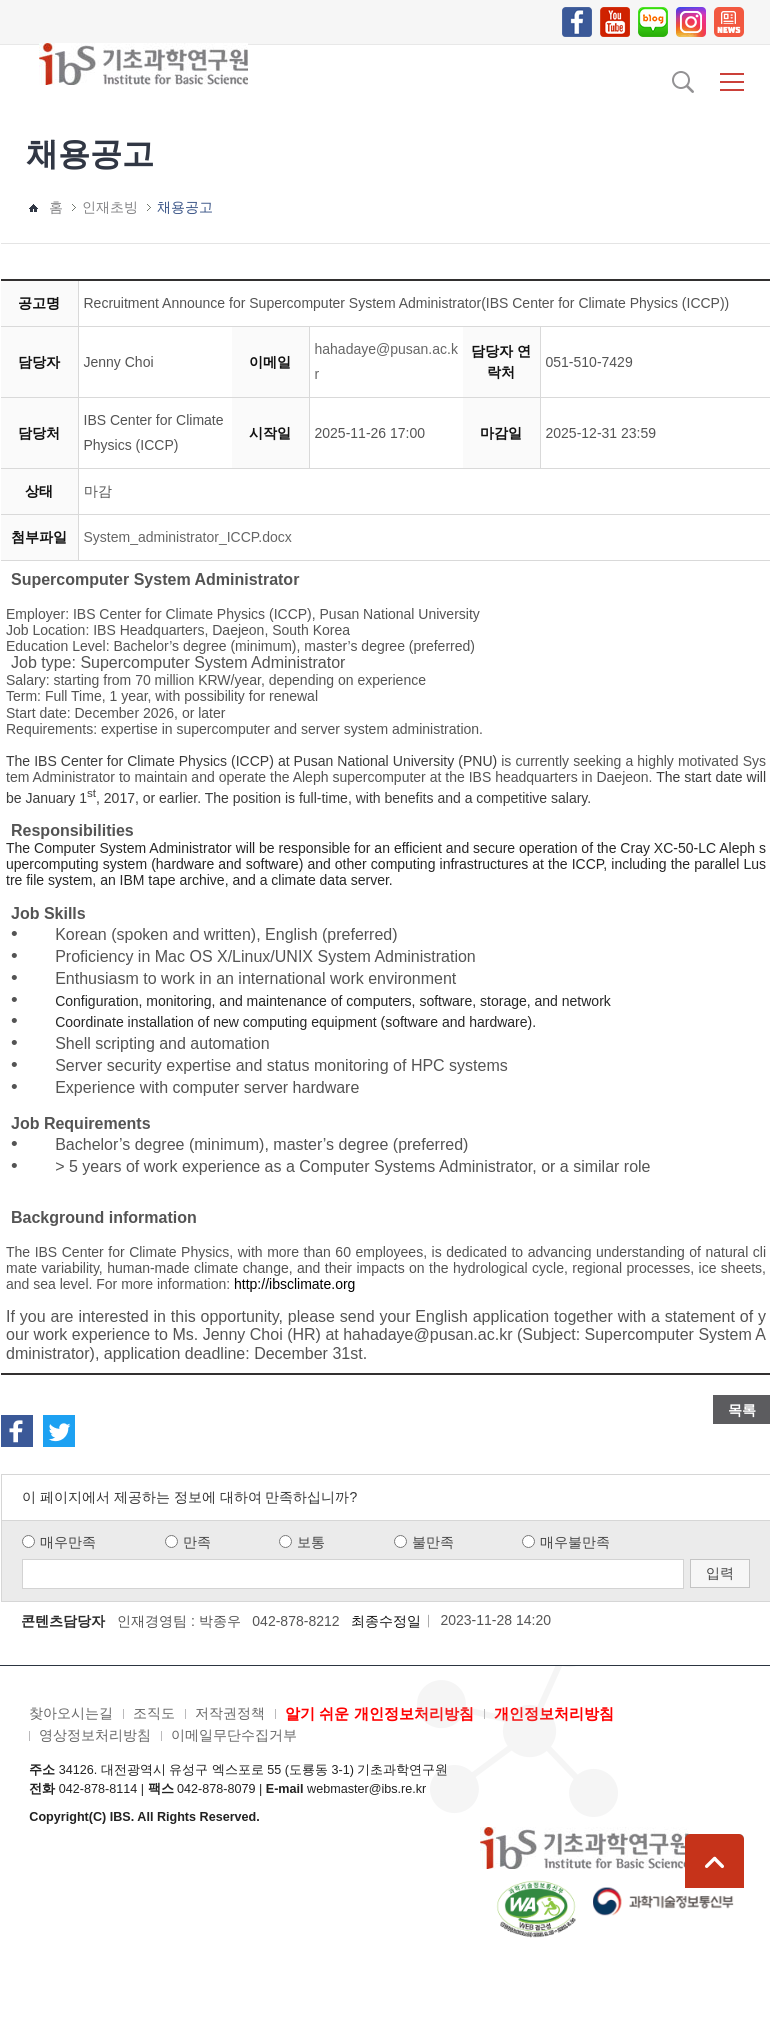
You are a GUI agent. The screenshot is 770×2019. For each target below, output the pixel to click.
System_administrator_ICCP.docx (188, 537)
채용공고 (185, 207)
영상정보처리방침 (95, 1735)
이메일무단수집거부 (234, 1735)
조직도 (154, 1713)
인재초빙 (110, 207)
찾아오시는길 (71, 1713)
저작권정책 (230, 1713)
